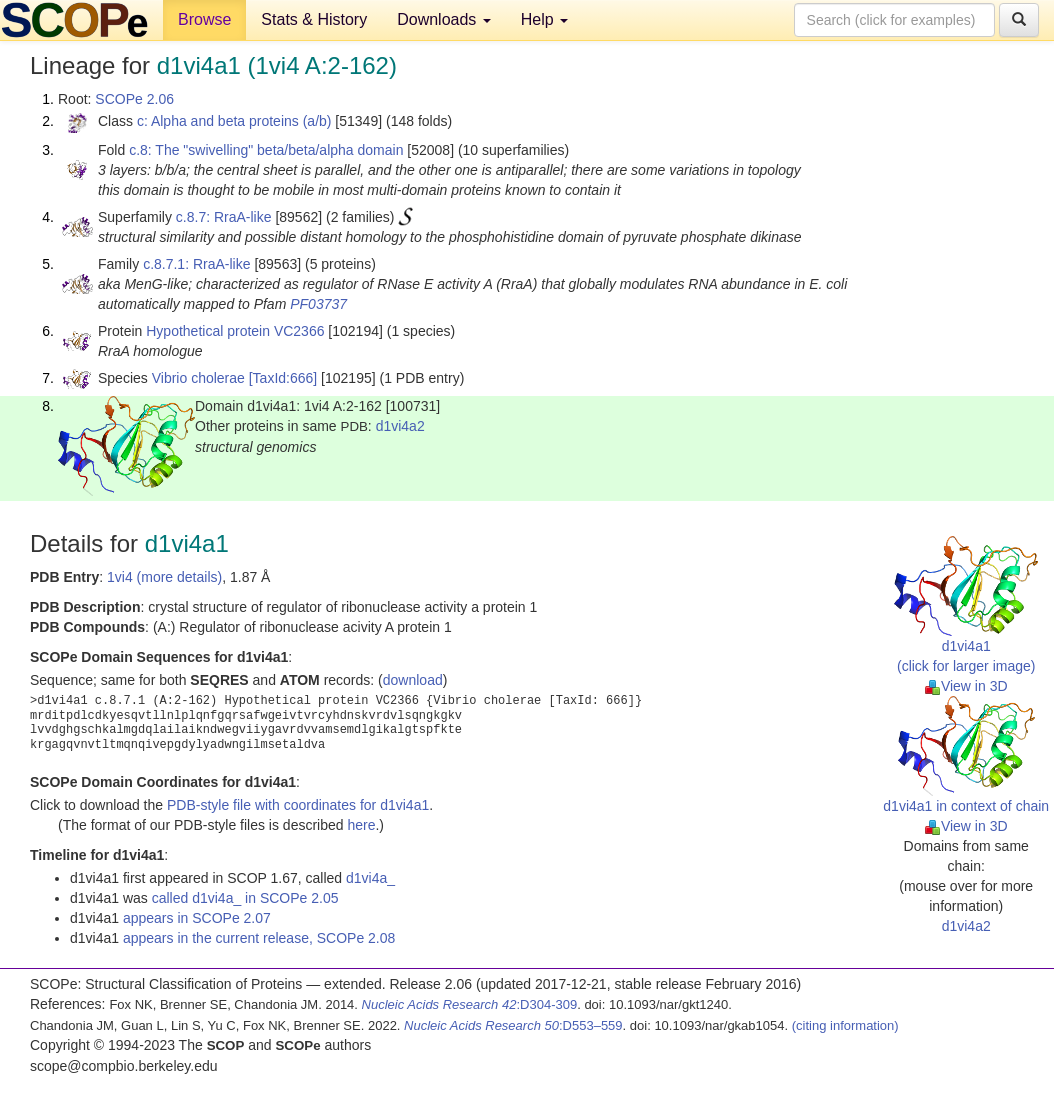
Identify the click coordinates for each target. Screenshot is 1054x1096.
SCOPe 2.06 (134, 99)
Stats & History (314, 19)
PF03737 (318, 304)
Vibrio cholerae (198, 378)
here (361, 825)
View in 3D (966, 686)
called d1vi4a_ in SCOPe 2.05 (245, 898)
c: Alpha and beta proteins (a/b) (234, 121)
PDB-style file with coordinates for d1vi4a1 (298, 805)
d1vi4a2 (400, 426)
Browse (204, 19)
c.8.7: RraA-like (224, 217)
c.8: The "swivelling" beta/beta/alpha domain (266, 150)
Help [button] (544, 19)
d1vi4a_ (370, 878)
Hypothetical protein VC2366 (235, 331)
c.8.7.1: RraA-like (196, 264)
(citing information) (845, 1025)
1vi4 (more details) (164, 577)
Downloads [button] (444, 19)
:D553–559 (513, 1025)
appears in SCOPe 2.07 (197, 918)
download (413, 680)
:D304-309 (470, 1004)
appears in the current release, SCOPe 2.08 (259, 938)
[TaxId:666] (283, 378)
